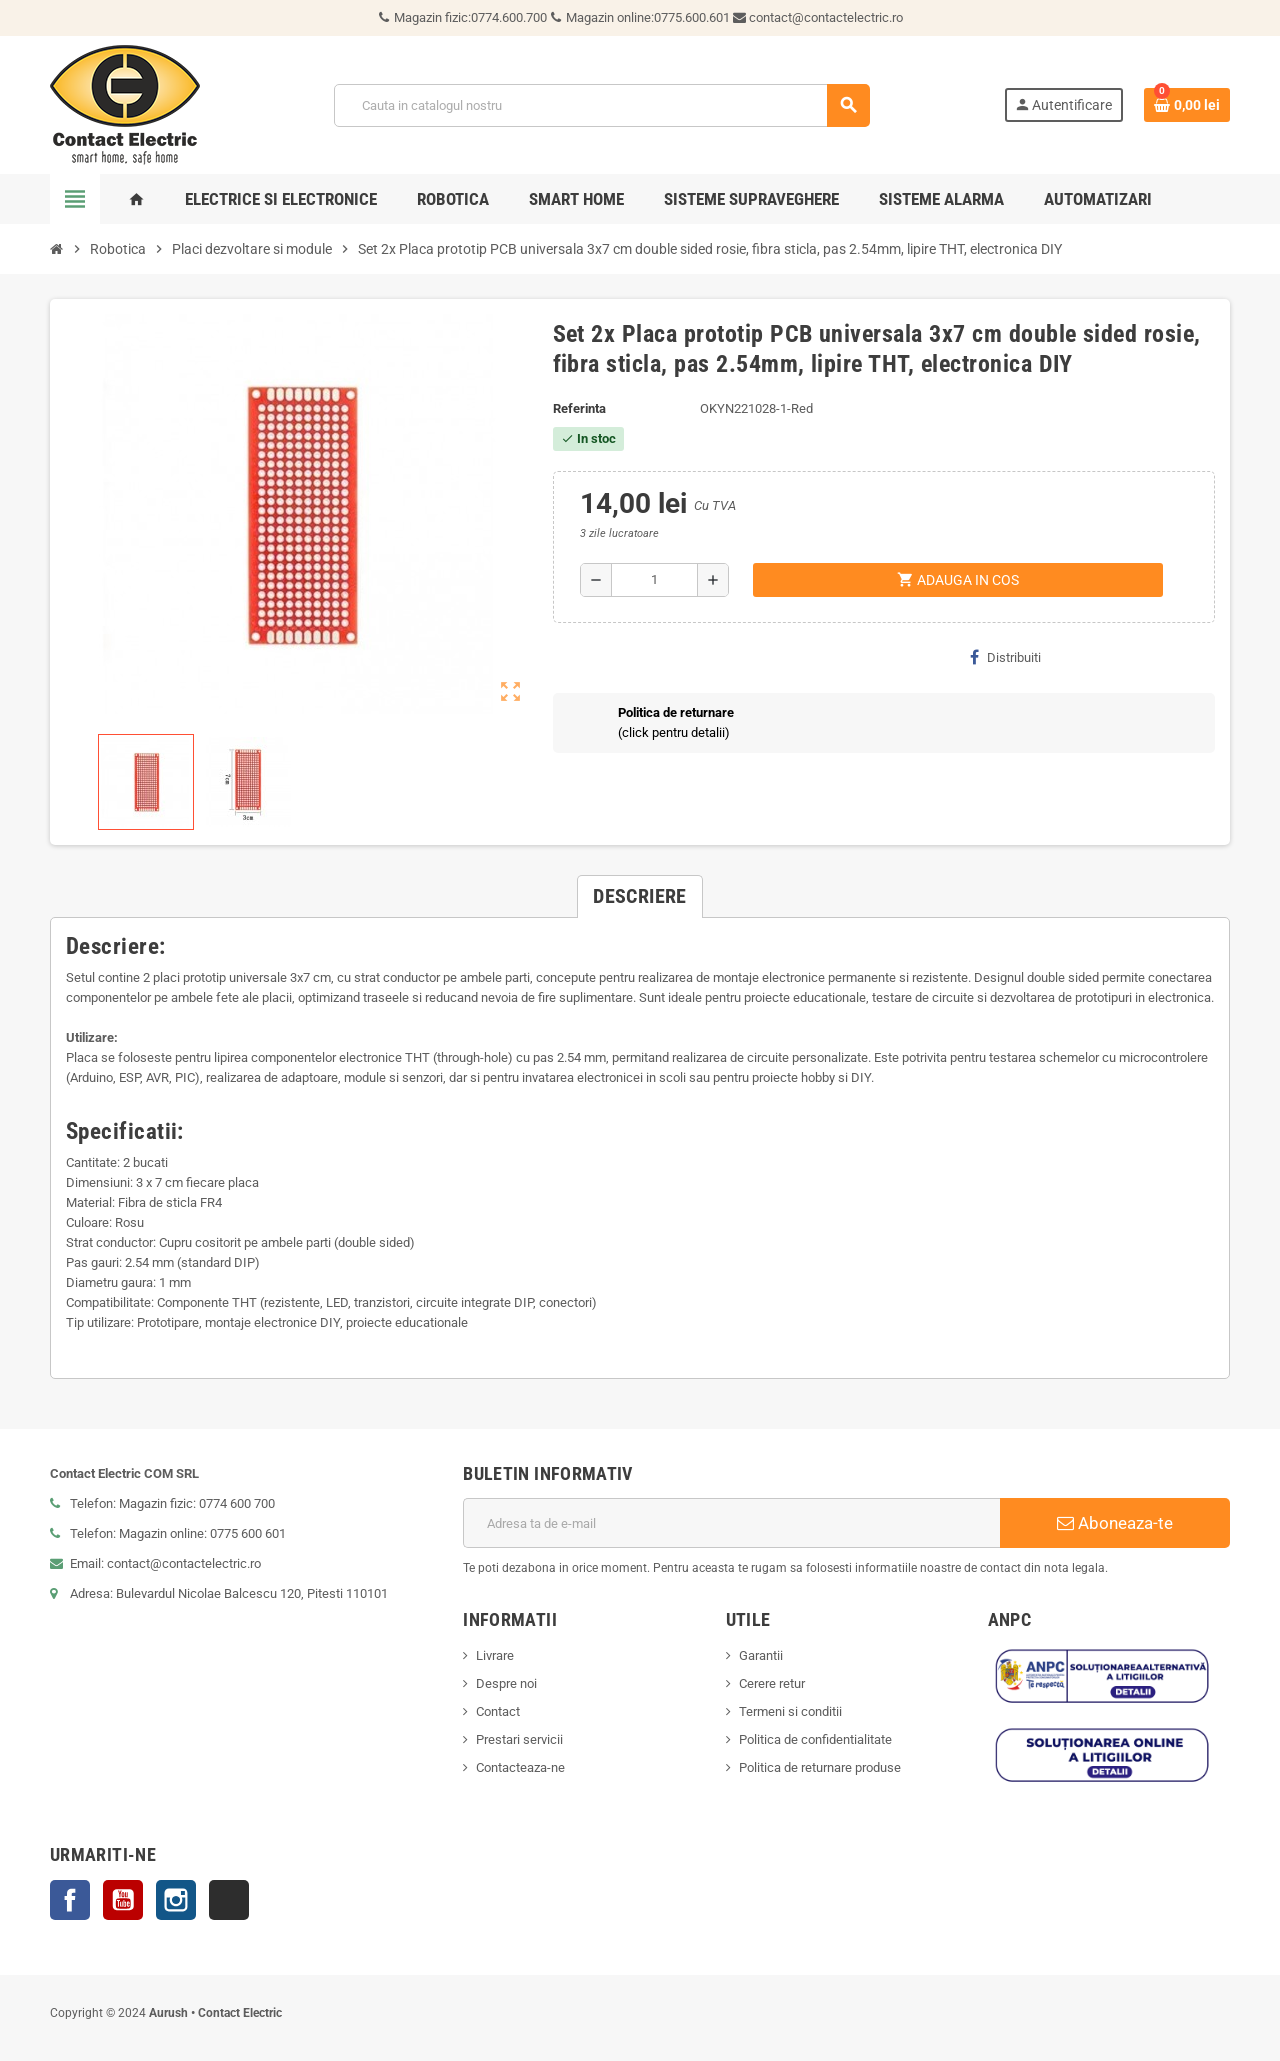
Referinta (579, 408)
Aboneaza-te (1115, 1523)
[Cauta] (601, 105)
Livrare (495, 1655)
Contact (498, 1711)
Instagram (176, 1900)
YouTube (123, 1900)
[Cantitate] (654, 580)
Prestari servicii (519, 1739)
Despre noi (506, 1683)
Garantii (761, 1655)
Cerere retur (772, 1683)
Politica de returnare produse (820, 1767)
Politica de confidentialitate (815, 1739)
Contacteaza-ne (520, 1767)
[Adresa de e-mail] (731, 1523)
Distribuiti (1005, 657)
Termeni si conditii (790, 1711)
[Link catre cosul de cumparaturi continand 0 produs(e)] (1187, 105)
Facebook (70, 1900)
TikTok (229, 1900)
